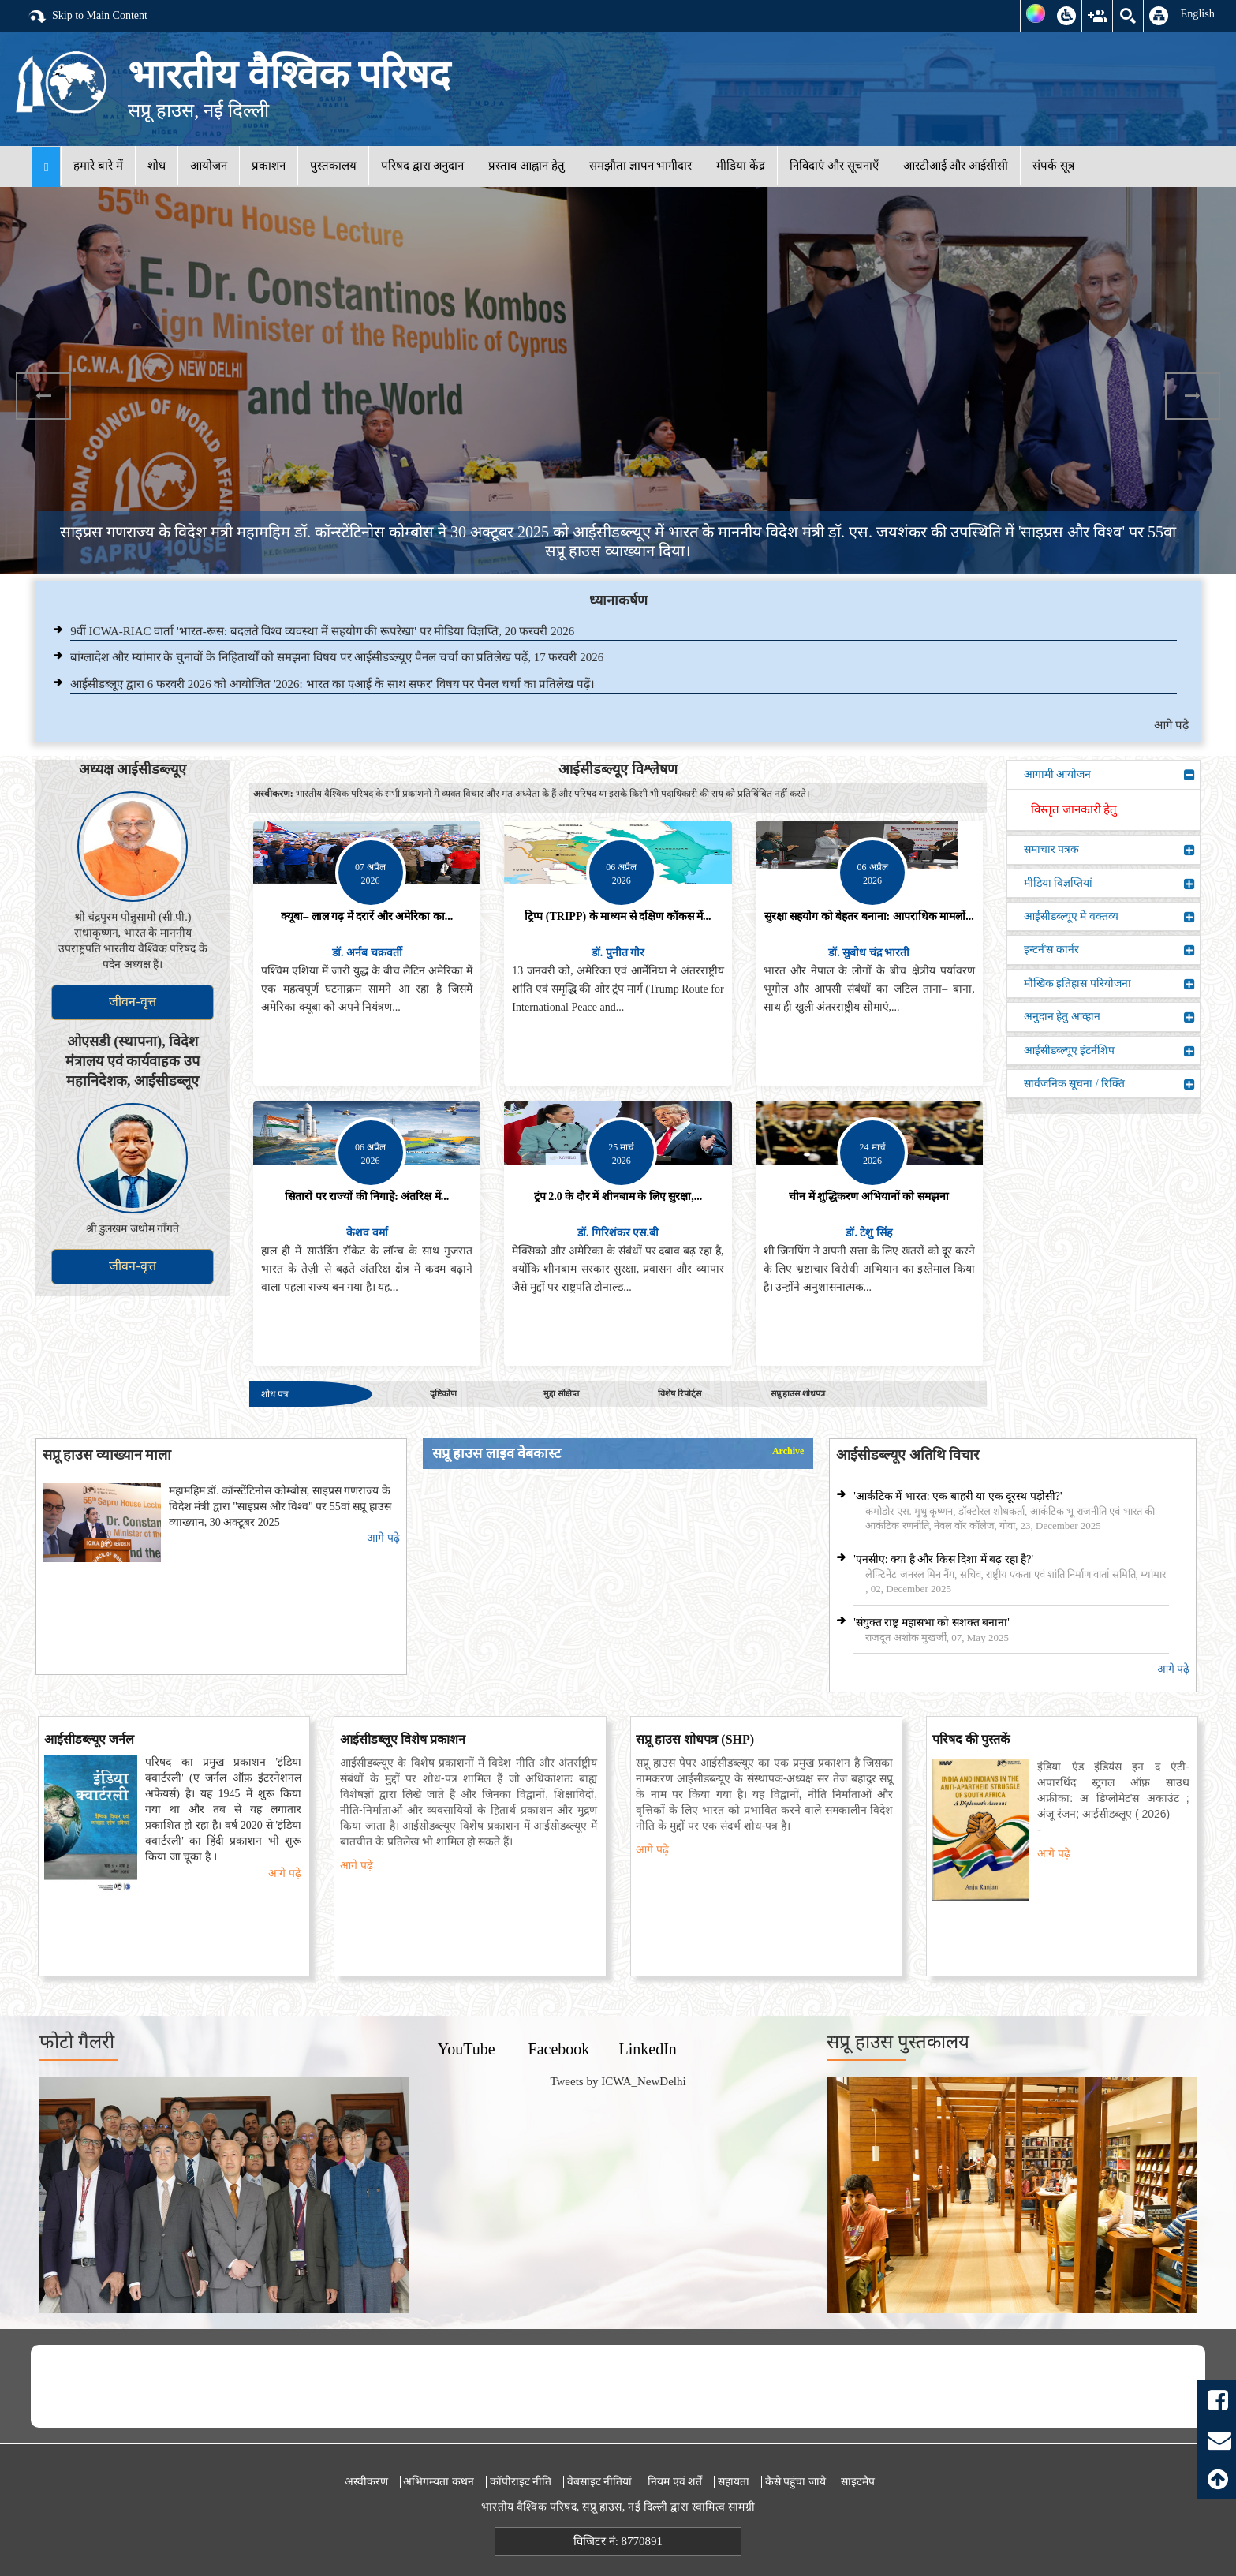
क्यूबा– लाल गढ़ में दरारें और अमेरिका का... (367, 916)
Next (1192, 396)
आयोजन (208, 165)
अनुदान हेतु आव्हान (1109, 1017)
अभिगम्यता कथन (438, 2482)
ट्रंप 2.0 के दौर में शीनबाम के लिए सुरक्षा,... (618, 1196)
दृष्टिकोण (443, 1393)
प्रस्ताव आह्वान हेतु (526, 165)
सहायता (733, 2482)
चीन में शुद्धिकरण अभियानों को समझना (869, 1196)
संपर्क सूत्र (1053, 165)
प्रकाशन (269, 165)
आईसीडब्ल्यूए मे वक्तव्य (1109, 916)
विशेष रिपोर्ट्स (679, 1393)
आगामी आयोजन (1109, 774)
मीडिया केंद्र (740, 165)
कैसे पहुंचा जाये (795, 2482)
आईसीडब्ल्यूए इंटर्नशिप (1109, 1051)
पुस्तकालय (333, 165)
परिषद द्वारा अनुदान (423, 165)
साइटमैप (858, 2482)
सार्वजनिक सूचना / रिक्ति (1109, 1084)
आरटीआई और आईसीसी (956, 165)
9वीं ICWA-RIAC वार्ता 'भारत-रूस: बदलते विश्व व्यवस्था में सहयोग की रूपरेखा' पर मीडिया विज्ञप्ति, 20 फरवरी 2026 (322, 631)
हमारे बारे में (98, 165)
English (1197, 13)
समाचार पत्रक (1109, 849)
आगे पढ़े (1171, 725)
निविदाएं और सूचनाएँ (834, 165)
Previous (43, 396)
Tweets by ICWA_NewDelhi (617, 2081)
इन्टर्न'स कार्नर (1109, 950)
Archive (788, 1451)
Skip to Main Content (87, 16)
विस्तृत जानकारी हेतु (1074, 809)
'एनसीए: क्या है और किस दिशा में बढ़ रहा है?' (943, 1559)
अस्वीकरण (366, 2482)
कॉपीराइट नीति (521, 2482)
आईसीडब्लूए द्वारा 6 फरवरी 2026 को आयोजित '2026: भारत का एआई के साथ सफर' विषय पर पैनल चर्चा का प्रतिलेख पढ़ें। (332, 684)
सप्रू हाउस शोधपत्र (798, 1393)
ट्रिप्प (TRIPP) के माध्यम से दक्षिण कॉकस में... (618, 916)
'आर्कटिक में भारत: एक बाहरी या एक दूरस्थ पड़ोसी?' (957, 1496)
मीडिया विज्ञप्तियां (1109, 883)
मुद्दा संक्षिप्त (561, 1393)
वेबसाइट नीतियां (600, 2482)
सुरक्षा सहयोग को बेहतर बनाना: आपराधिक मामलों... (869, 916)
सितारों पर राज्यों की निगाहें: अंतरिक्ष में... (367, 1196)
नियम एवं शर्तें (675, 2482)
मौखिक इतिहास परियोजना (1109, 984)
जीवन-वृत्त (132, 1001)
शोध (156, 165)
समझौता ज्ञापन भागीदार (641, 165)
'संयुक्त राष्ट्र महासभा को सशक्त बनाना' (931, 1622)
